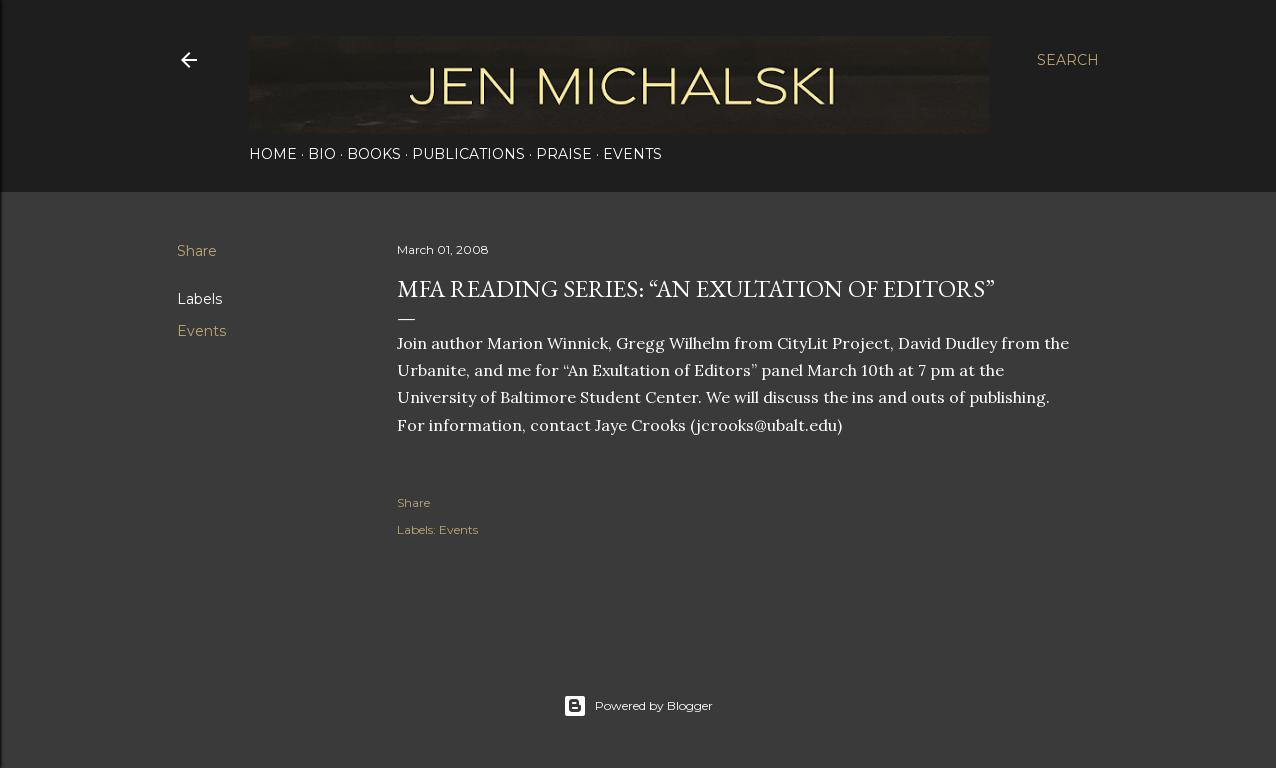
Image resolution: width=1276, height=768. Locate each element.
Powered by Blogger (638, 706)
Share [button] (197, 251)
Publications (468, 154)
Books (374, 154)
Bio (322, 154)
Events (632, 154)
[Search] (1068, 60)
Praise (564, 154)
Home (273, 154)
